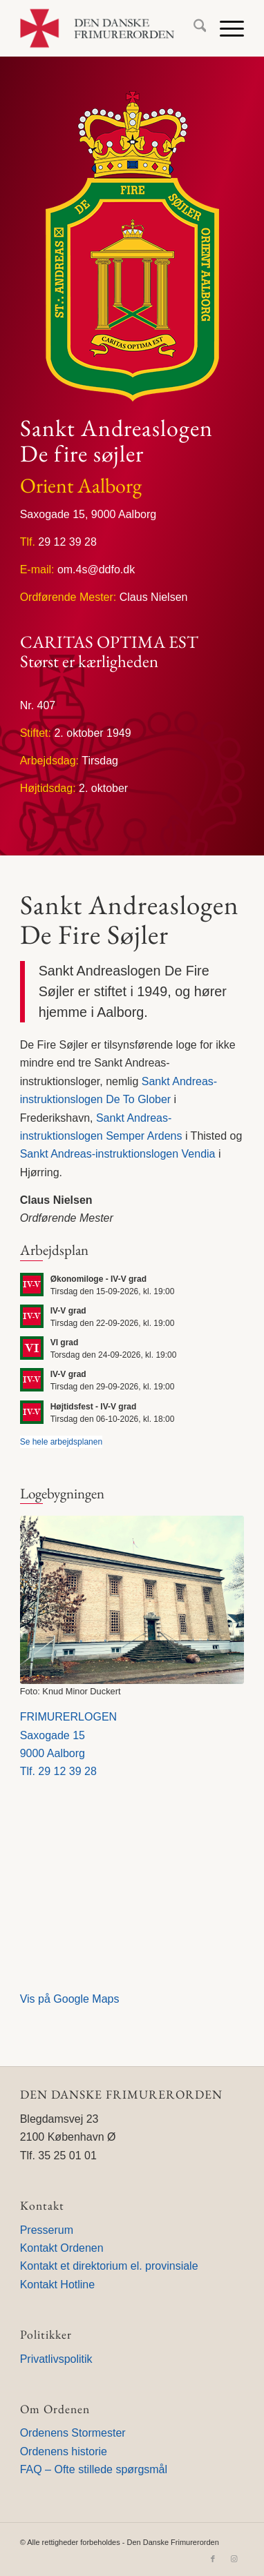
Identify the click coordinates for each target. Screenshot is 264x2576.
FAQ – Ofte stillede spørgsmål (93, 2469)
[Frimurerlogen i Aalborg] (132, 1600)
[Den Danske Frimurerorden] (110, 28)
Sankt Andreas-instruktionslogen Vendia (118, 1154)
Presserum (46, 2230)
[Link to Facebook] (212, 2558)
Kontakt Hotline (57, 2284)
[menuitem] (193, 28)
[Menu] (225, 28)
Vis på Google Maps (70, 1999)
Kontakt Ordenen (62, 2248)
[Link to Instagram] (233, 2558)
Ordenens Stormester (73, 2433)
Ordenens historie (63, 2451)
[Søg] (193, 28)
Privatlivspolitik (56, 2359)
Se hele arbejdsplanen (61, 1442)
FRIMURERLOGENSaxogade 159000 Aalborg (68, 1735)
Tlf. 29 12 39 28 (58, 1771)
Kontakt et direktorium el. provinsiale (109, 2266)
